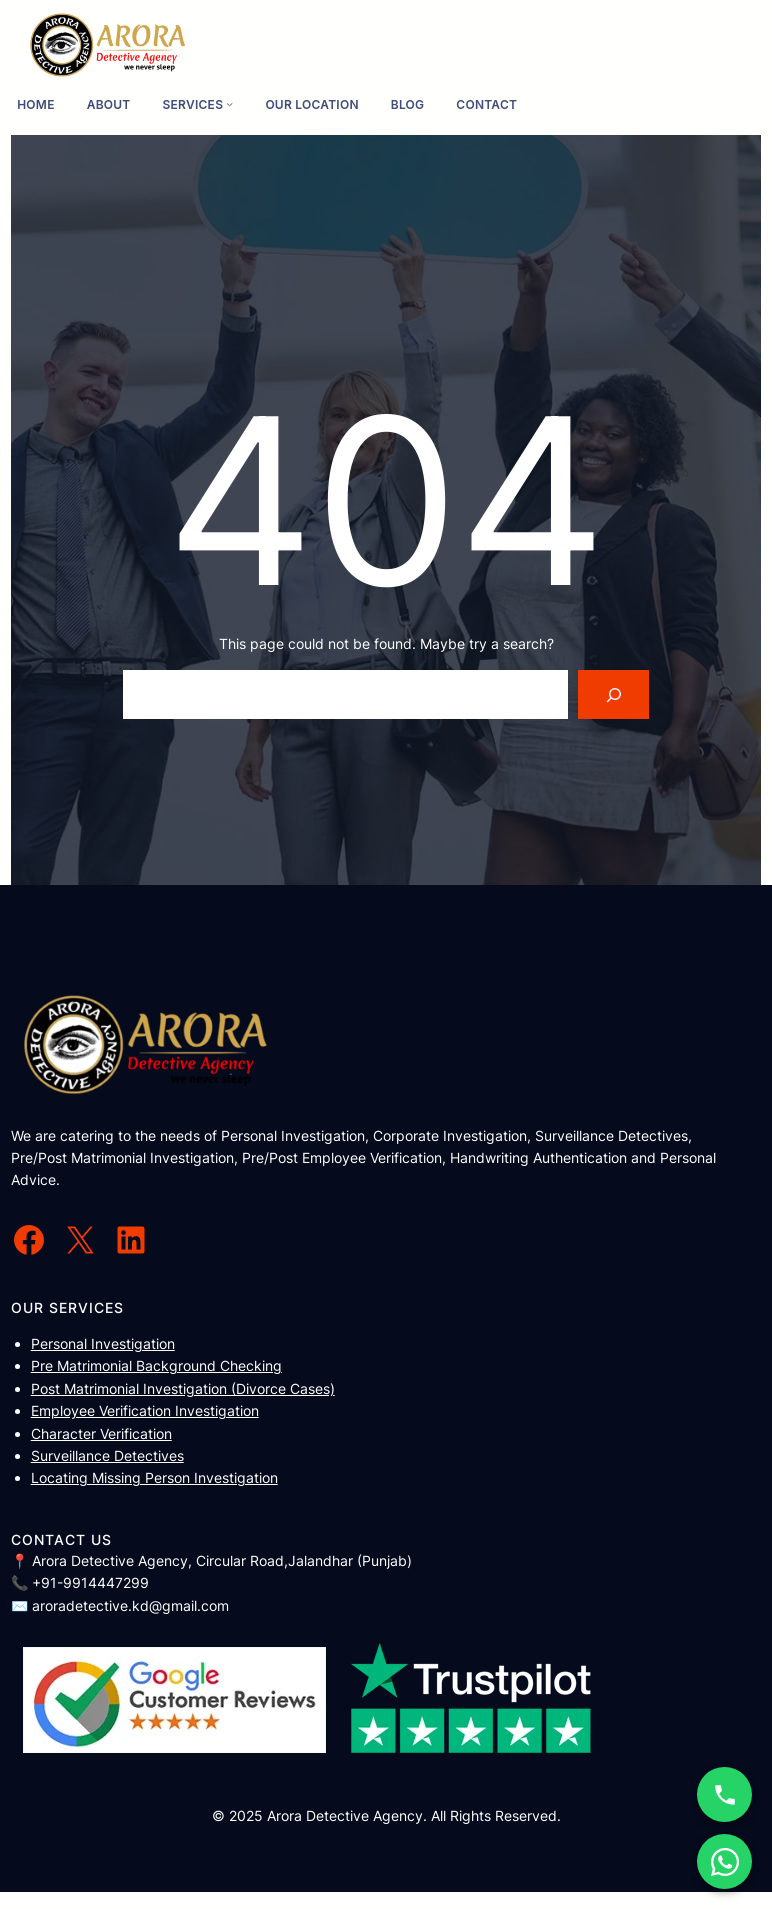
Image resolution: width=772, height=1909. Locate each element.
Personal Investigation (103, 1343)
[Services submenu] (229, 104)
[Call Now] (724, 1794)
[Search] (613, 694)
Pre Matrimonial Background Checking (156, 1365)
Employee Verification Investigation (145, 1410)
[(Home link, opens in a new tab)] (108, 45)
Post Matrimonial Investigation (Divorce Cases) (183, 1388)
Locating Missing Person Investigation (154, 1477)
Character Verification (101, 1433)
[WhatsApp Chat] (724, 1861)
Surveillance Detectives (107, 1455)
